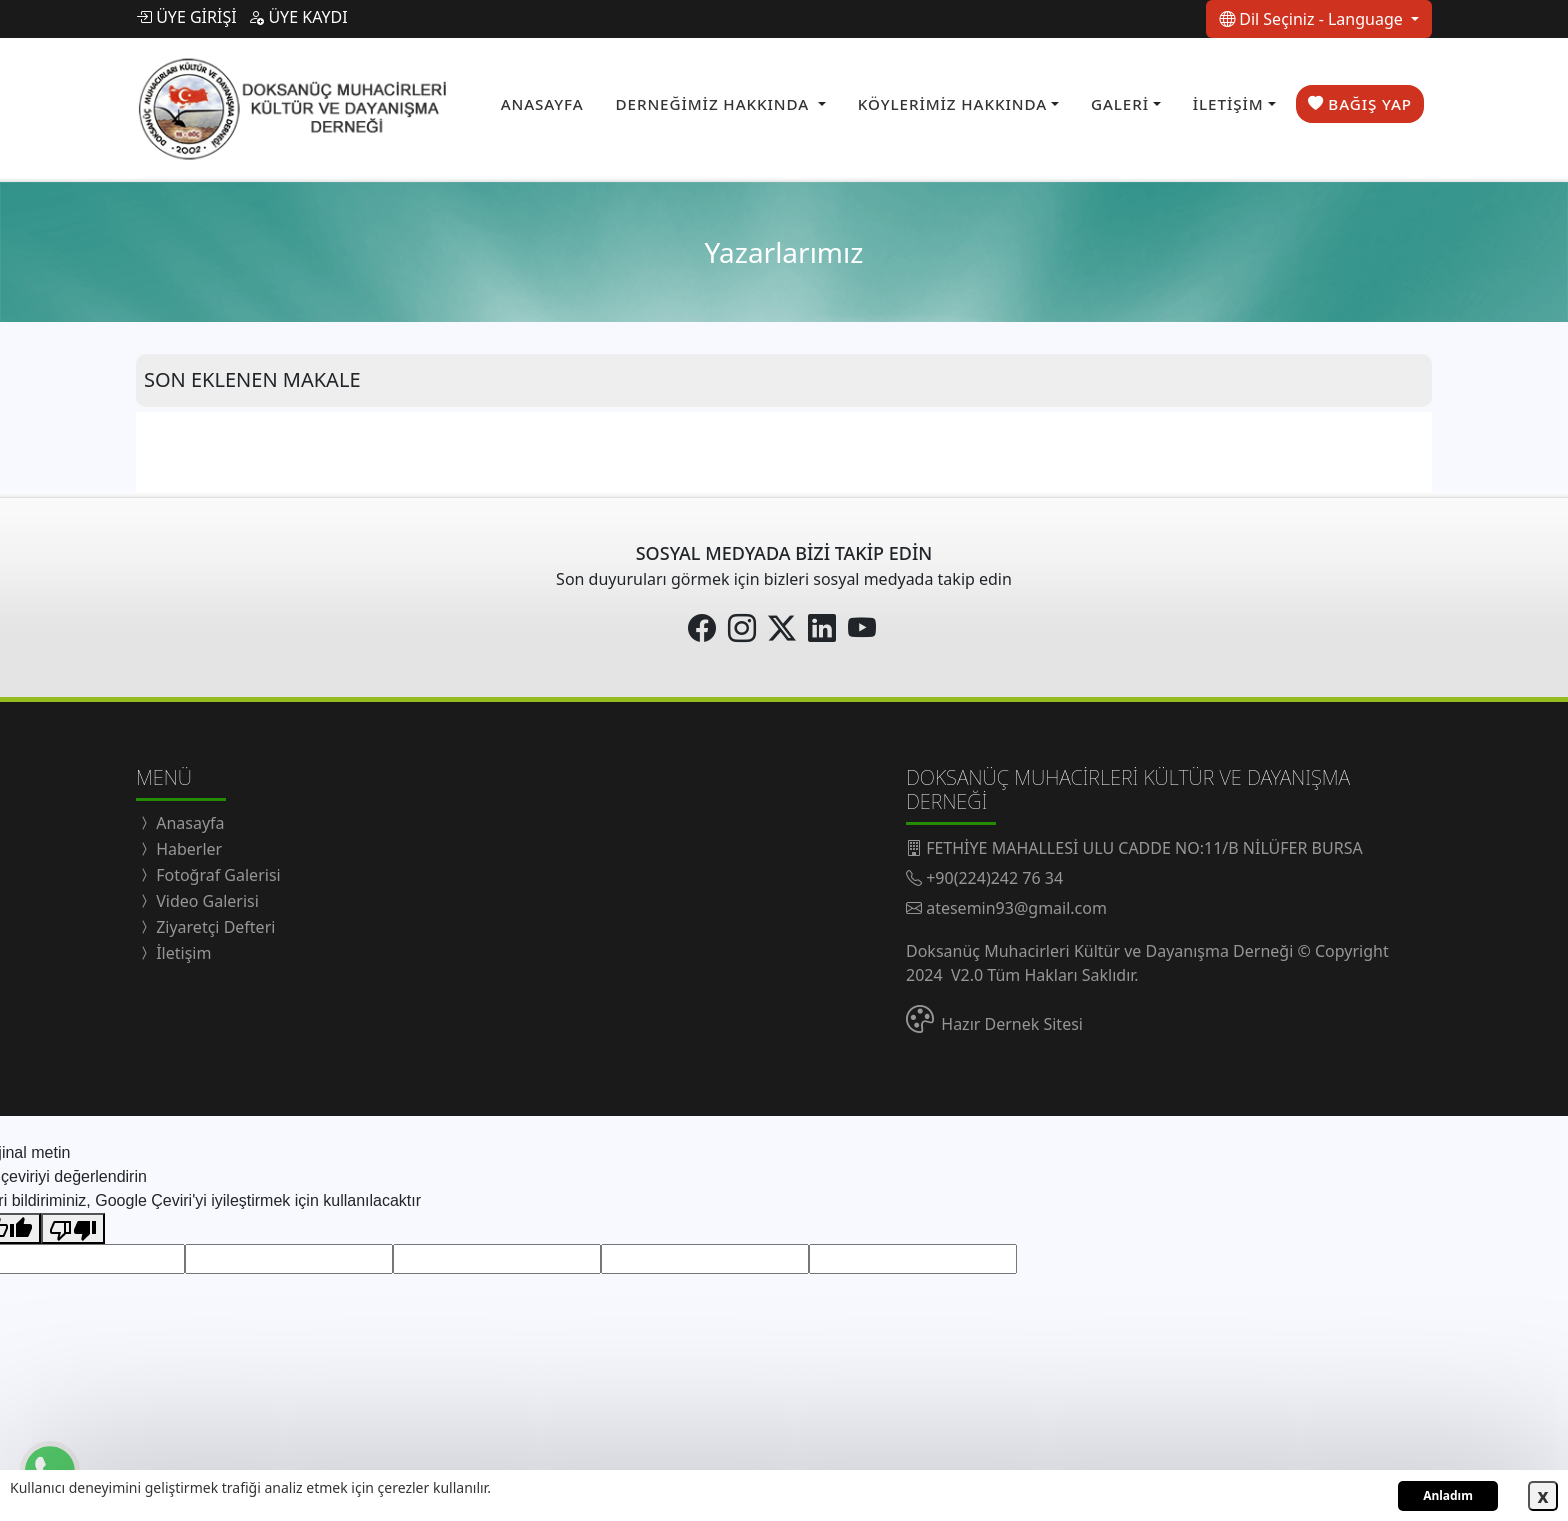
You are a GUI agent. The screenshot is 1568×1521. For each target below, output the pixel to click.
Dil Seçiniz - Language (1313, 19)
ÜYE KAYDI (297, 17)
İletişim (181, 947)
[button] (721, 101)
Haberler (187, 843)
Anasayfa (188, 817)
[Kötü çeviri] (73, 1223)
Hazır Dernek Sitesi (1012, 1018)
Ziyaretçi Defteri (213, 921)
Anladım (1448, 1495)
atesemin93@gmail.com (1016, 902)
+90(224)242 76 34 (994, 872)
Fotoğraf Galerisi (216, 869)
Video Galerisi (205, 895)
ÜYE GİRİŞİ (186, 17)
